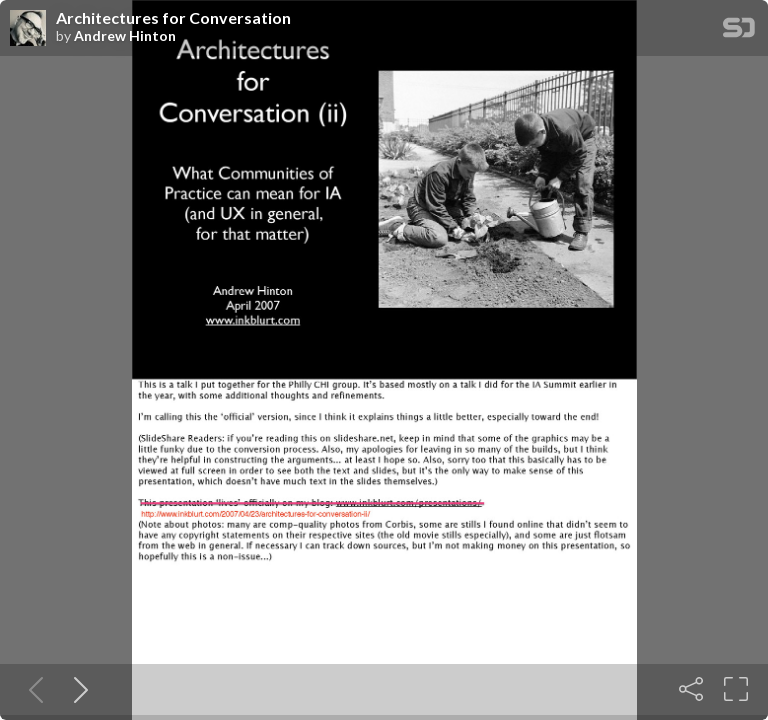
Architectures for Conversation (173, 18)
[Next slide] (77, 689)
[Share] (691, 689)
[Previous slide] (32, 689)
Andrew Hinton (125, 36)
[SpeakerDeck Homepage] (739, 31)
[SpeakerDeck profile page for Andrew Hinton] (28, 29)
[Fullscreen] (736, 689)
